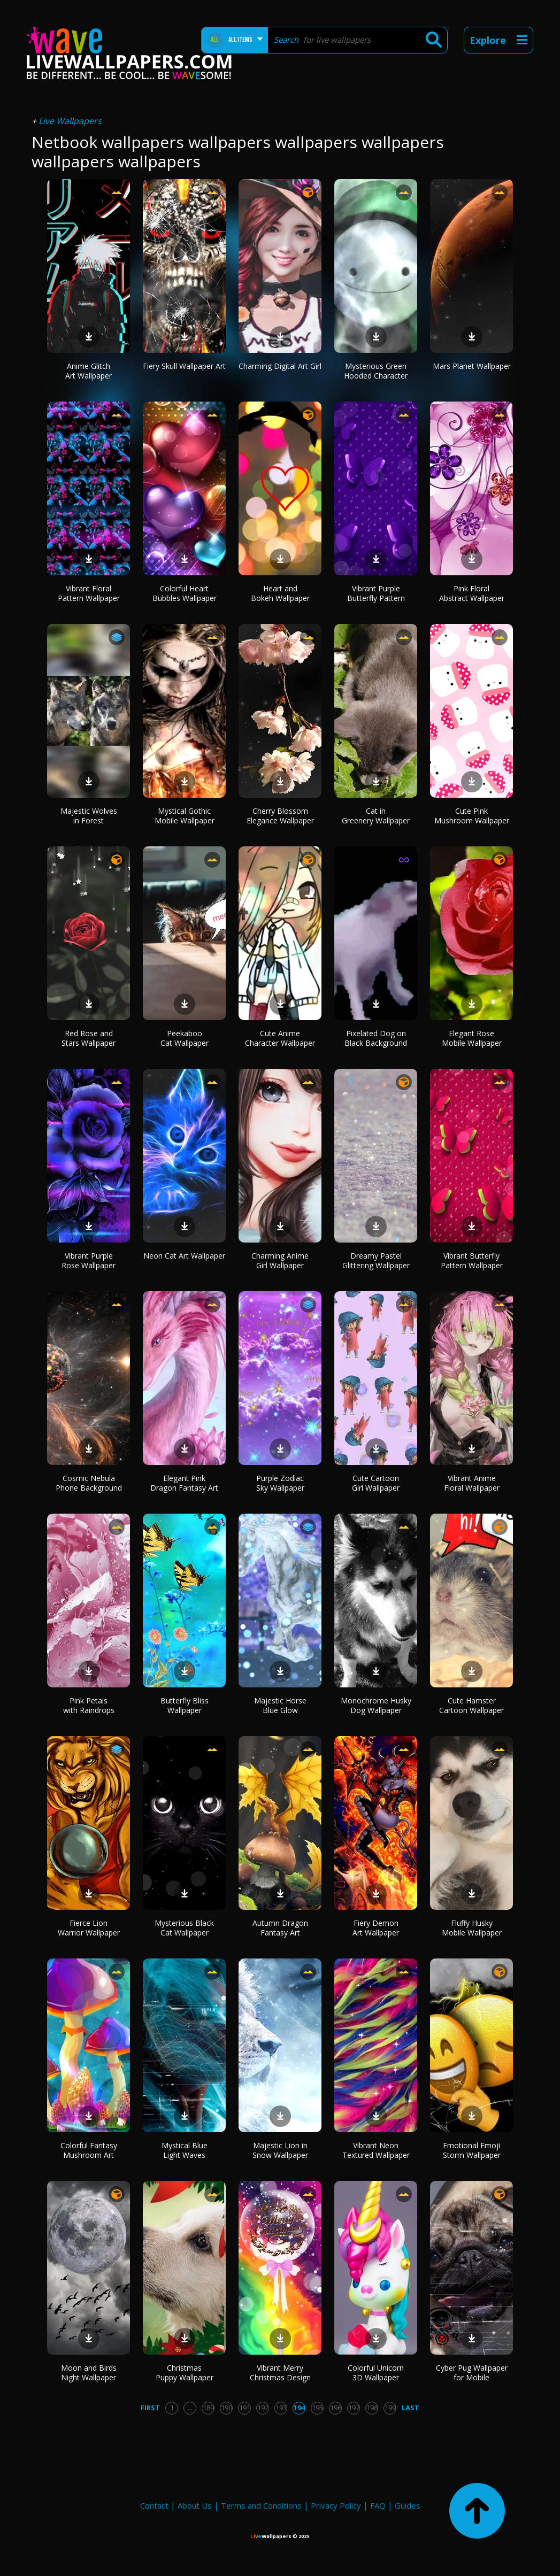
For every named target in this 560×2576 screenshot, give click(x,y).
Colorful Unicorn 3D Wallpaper (376, 2372)
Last (410, 2407)
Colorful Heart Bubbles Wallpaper (184, 593)
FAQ (378, 2505)
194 (299, 2407)
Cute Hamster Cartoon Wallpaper (471, 1705)
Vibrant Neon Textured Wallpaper (376, 2150)
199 (390, 2407)
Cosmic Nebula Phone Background (89, 1483)
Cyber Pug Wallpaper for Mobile (472, 2372)
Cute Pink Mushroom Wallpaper (471, 816)
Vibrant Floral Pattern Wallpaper (89, 593)
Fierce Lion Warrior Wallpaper (89, 1928)
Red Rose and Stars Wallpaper (89, 1038)
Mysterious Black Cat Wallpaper (184, 1928)
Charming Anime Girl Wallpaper (280, 1260)
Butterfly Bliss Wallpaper (184, 1705)
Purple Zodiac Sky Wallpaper (280, 1483)
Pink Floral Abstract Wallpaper (471, 593)
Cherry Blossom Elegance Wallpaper (280, 816)
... (190, 2407)
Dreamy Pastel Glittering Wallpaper (376, 1260)
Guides (407, 2505)
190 (226, 2407)
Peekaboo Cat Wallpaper (184, 1038)
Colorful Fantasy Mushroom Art (88, 2150)
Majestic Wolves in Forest (88, 816)
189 (208, 2407)
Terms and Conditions (261, 2505)
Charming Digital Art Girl (280, 366)
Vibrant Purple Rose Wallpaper (89, 1260)
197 (353, 2407)
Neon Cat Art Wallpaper (184, 1256)
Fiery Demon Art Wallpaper (375, 1928)
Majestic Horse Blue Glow (280, 1705)
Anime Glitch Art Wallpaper (88, 371)
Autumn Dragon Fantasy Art (280, 1928)
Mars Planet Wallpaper (472, 366)
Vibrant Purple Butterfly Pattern (376, 593)
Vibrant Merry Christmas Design (280, 2372)
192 (263, 2407)
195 (317, 2407)
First (150, 2407)
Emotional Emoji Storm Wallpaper (472, 2150)
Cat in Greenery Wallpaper (376, 816)
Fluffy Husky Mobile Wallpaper (472, 1928)
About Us (195, 2505)
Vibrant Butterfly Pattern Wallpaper (472, 1260)
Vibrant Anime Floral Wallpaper (472, 1483)
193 (281, 2407)
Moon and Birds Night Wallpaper (89, 2372)
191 (244, 2407)
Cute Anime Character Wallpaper (280, 1038)
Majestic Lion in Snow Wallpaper (280, 2150)
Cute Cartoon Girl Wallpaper (376, 1483)
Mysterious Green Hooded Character (376, 371)
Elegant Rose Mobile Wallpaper (472, 1038)
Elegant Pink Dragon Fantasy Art (184, 1483)
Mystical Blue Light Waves (185, 2150)
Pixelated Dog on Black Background (375, 1038)
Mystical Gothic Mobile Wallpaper (184, 816)
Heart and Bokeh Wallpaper (280, 593)
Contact (154, 2505)
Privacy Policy (336, 2505)
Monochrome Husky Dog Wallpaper (376, 1705)
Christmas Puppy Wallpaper (184, 2372)
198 (372, 2407)
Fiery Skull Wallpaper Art (184, 366)
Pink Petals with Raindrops (88, 1705)
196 (335, 2407)
